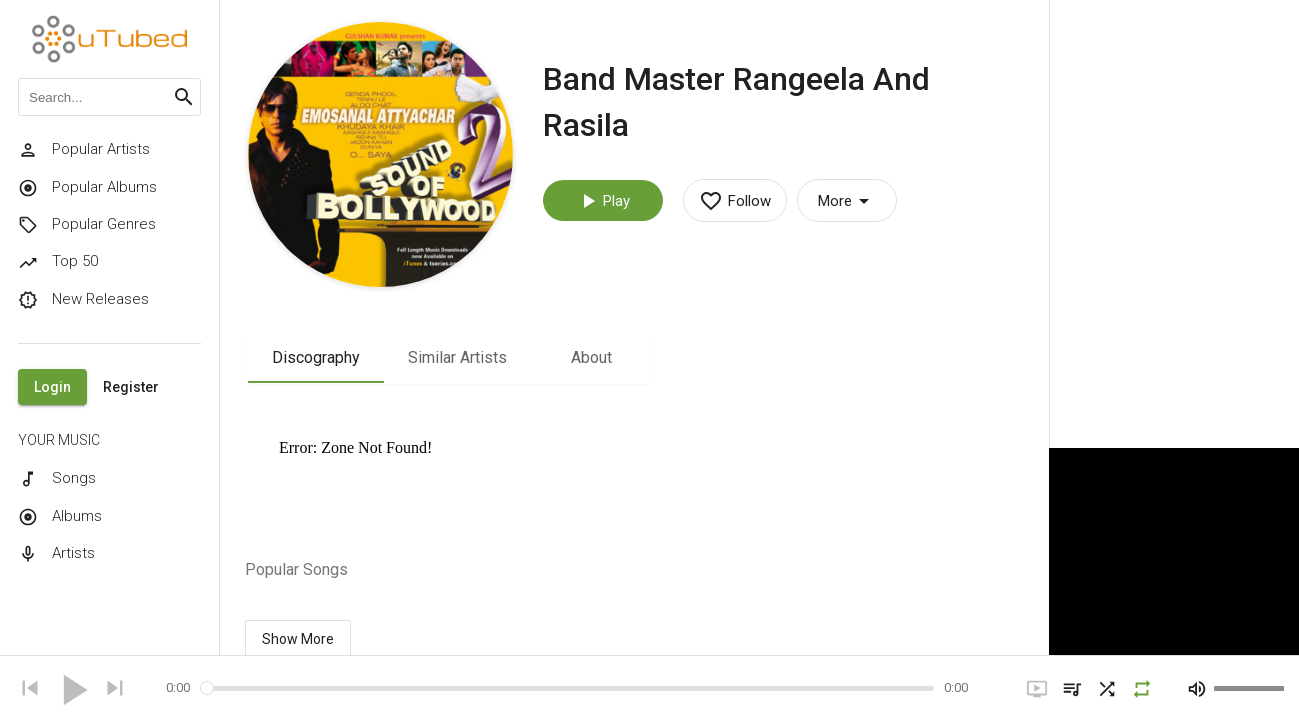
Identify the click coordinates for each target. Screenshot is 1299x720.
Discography (316, 357)
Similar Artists (457, 357)
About (591, 357)
